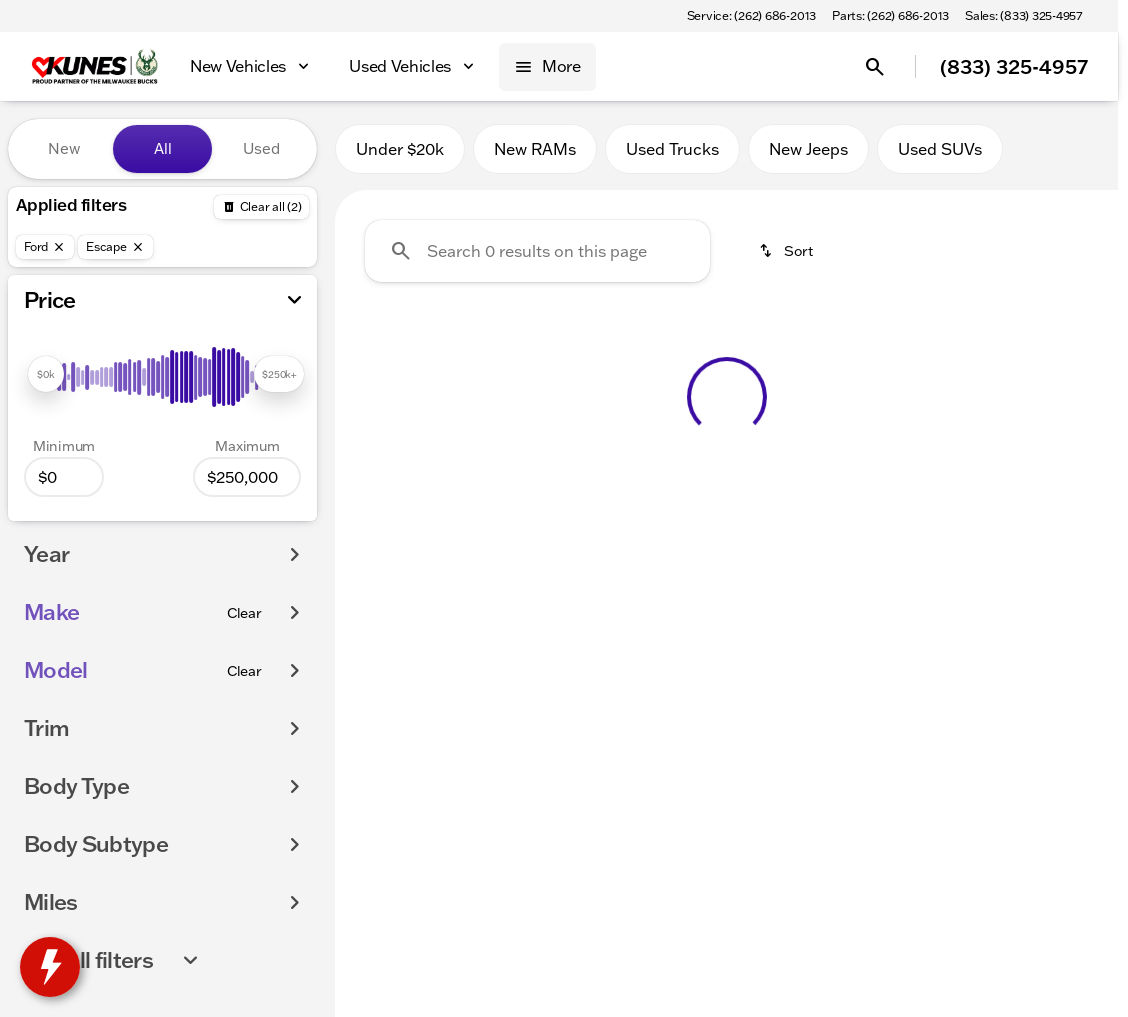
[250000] (247, 477)
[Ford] (45, 247)
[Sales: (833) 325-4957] (1023, 16)
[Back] (262, 207)
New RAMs (535, 149)
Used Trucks (672, 149)
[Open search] (875, 67)
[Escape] (115, 247)
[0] (64, 477)
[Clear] (244, 613)
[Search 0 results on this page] (537, 251)
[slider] (46, 374)
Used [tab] (261, 148)
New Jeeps (808, 149)
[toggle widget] (50, 967)
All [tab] (163, 148)
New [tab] (64, 148)
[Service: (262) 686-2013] (751, 16)
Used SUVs (940, 149)
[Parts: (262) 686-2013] (890, 16)
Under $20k (400, 149)
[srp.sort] (787, 251)
